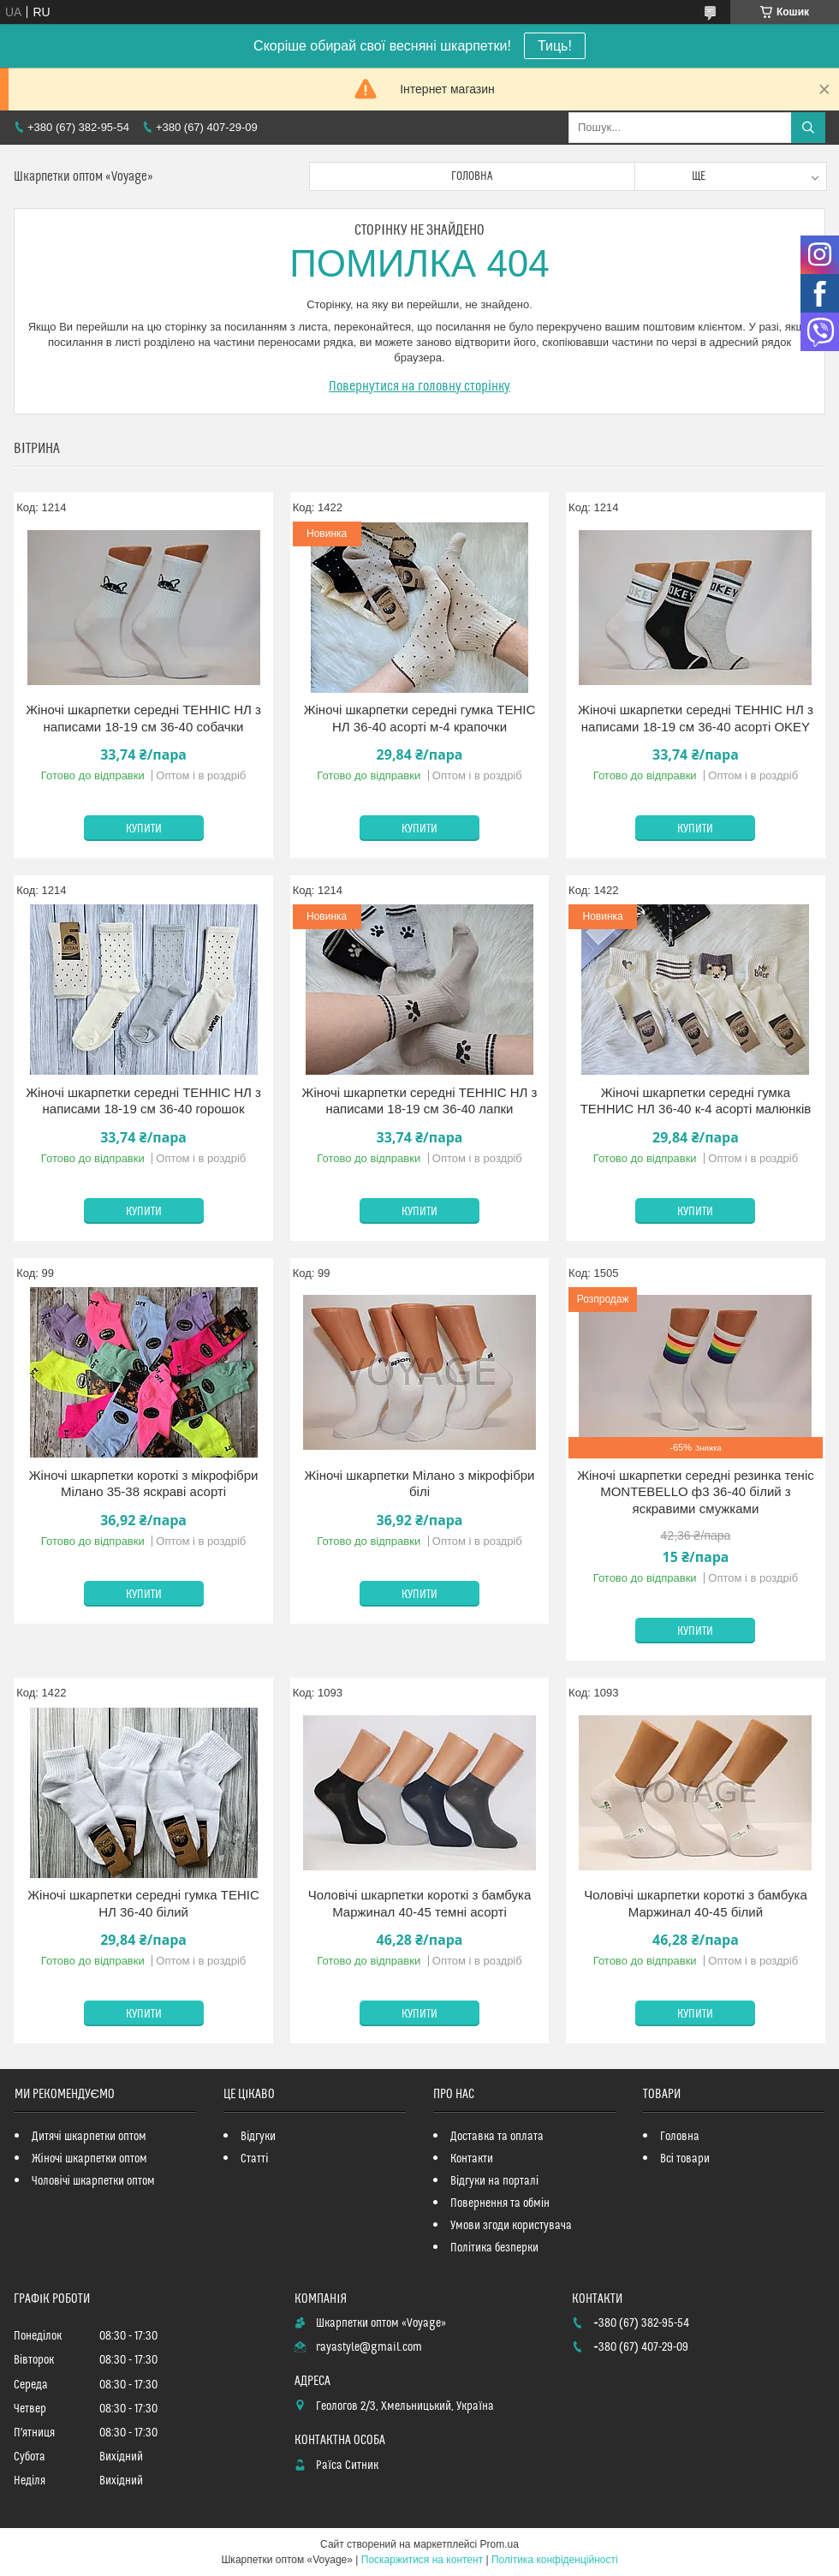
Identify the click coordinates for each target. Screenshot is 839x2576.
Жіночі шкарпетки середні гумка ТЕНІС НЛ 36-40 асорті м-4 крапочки (420, 718)
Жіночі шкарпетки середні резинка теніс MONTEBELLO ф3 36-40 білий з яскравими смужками (695, 1492)
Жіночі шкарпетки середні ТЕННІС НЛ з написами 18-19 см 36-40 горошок (143, 1101)
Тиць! (555, 46)
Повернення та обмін (500, 2203)
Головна (471, 176)
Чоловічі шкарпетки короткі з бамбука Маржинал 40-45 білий (695, 1903)
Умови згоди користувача (511, 2226)
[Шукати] (808, 127)
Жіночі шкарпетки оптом (89, 2159)
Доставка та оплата (497, 2137)
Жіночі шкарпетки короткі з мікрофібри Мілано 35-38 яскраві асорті (144, 1484)
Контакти (471, 2159)
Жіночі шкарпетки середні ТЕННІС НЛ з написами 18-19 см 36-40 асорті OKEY (695, 718)
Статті (254, 2159)
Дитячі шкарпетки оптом (89, 2137)
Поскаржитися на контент (422, 2560)
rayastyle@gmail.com (369, 2347)
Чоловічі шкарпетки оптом (93, 2181)
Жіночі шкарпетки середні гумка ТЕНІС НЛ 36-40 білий (143, 1903)
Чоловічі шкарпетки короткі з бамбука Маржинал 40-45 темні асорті (420, 1903)
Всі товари (685, 2159)
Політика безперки (494, 2248)
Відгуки (258, 2137)
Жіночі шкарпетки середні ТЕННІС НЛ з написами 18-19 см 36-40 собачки (143, 718)
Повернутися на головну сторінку (419, 386)
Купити (144, 829)
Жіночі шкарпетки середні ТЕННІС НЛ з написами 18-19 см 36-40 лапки (420, 1101)
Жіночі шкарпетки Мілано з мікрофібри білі (419, 1484)
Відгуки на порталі (494, 2181)
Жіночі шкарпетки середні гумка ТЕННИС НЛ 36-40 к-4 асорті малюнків (696, 1101)
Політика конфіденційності (554, 2560)
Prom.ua (499, 2544)
